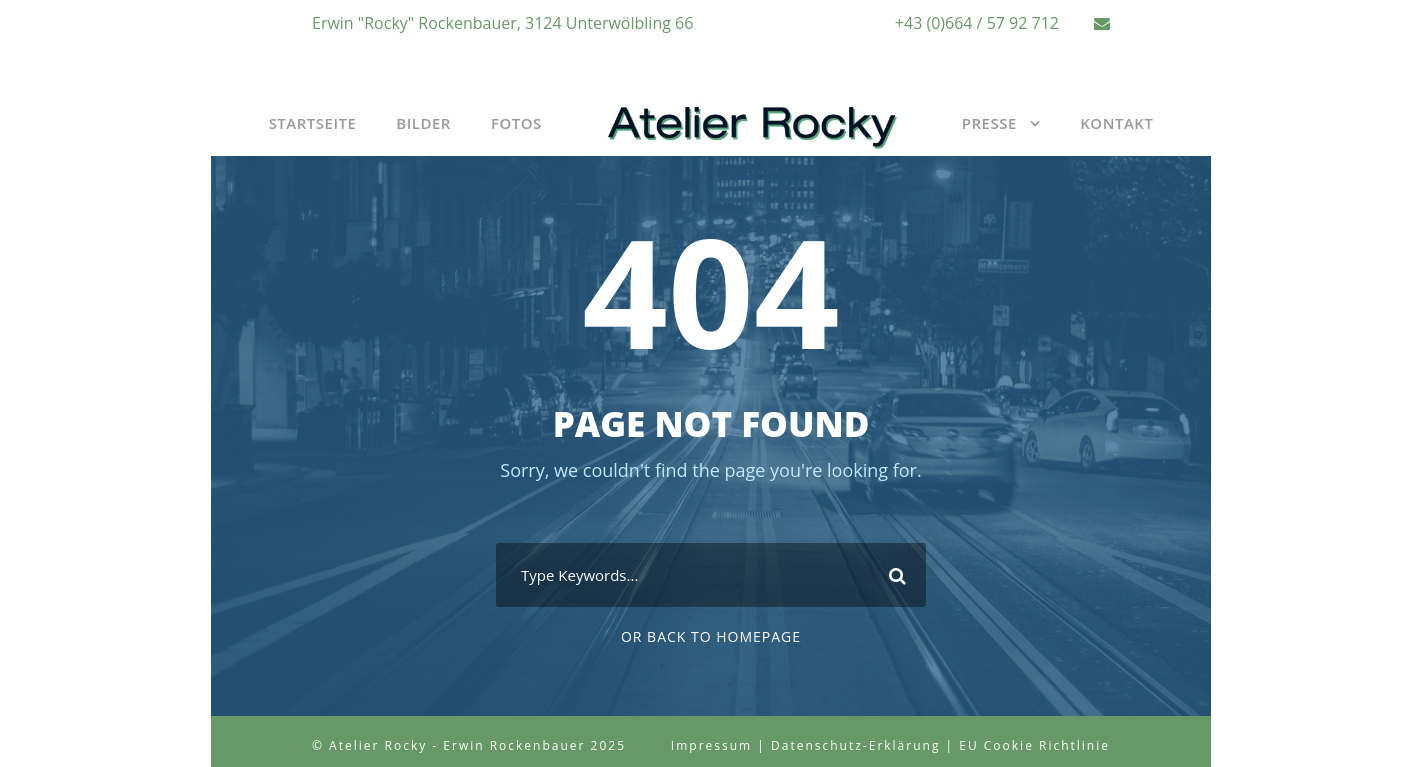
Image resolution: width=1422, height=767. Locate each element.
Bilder (423, 123)
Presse (989, 123)
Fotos (516, 123)
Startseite (313, 123)
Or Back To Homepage (711, 636)
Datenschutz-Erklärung (855, 745)
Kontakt (1116, 123)
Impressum (711, 745)
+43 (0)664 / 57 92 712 (977, 23)
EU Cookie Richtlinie (1034, 745)
